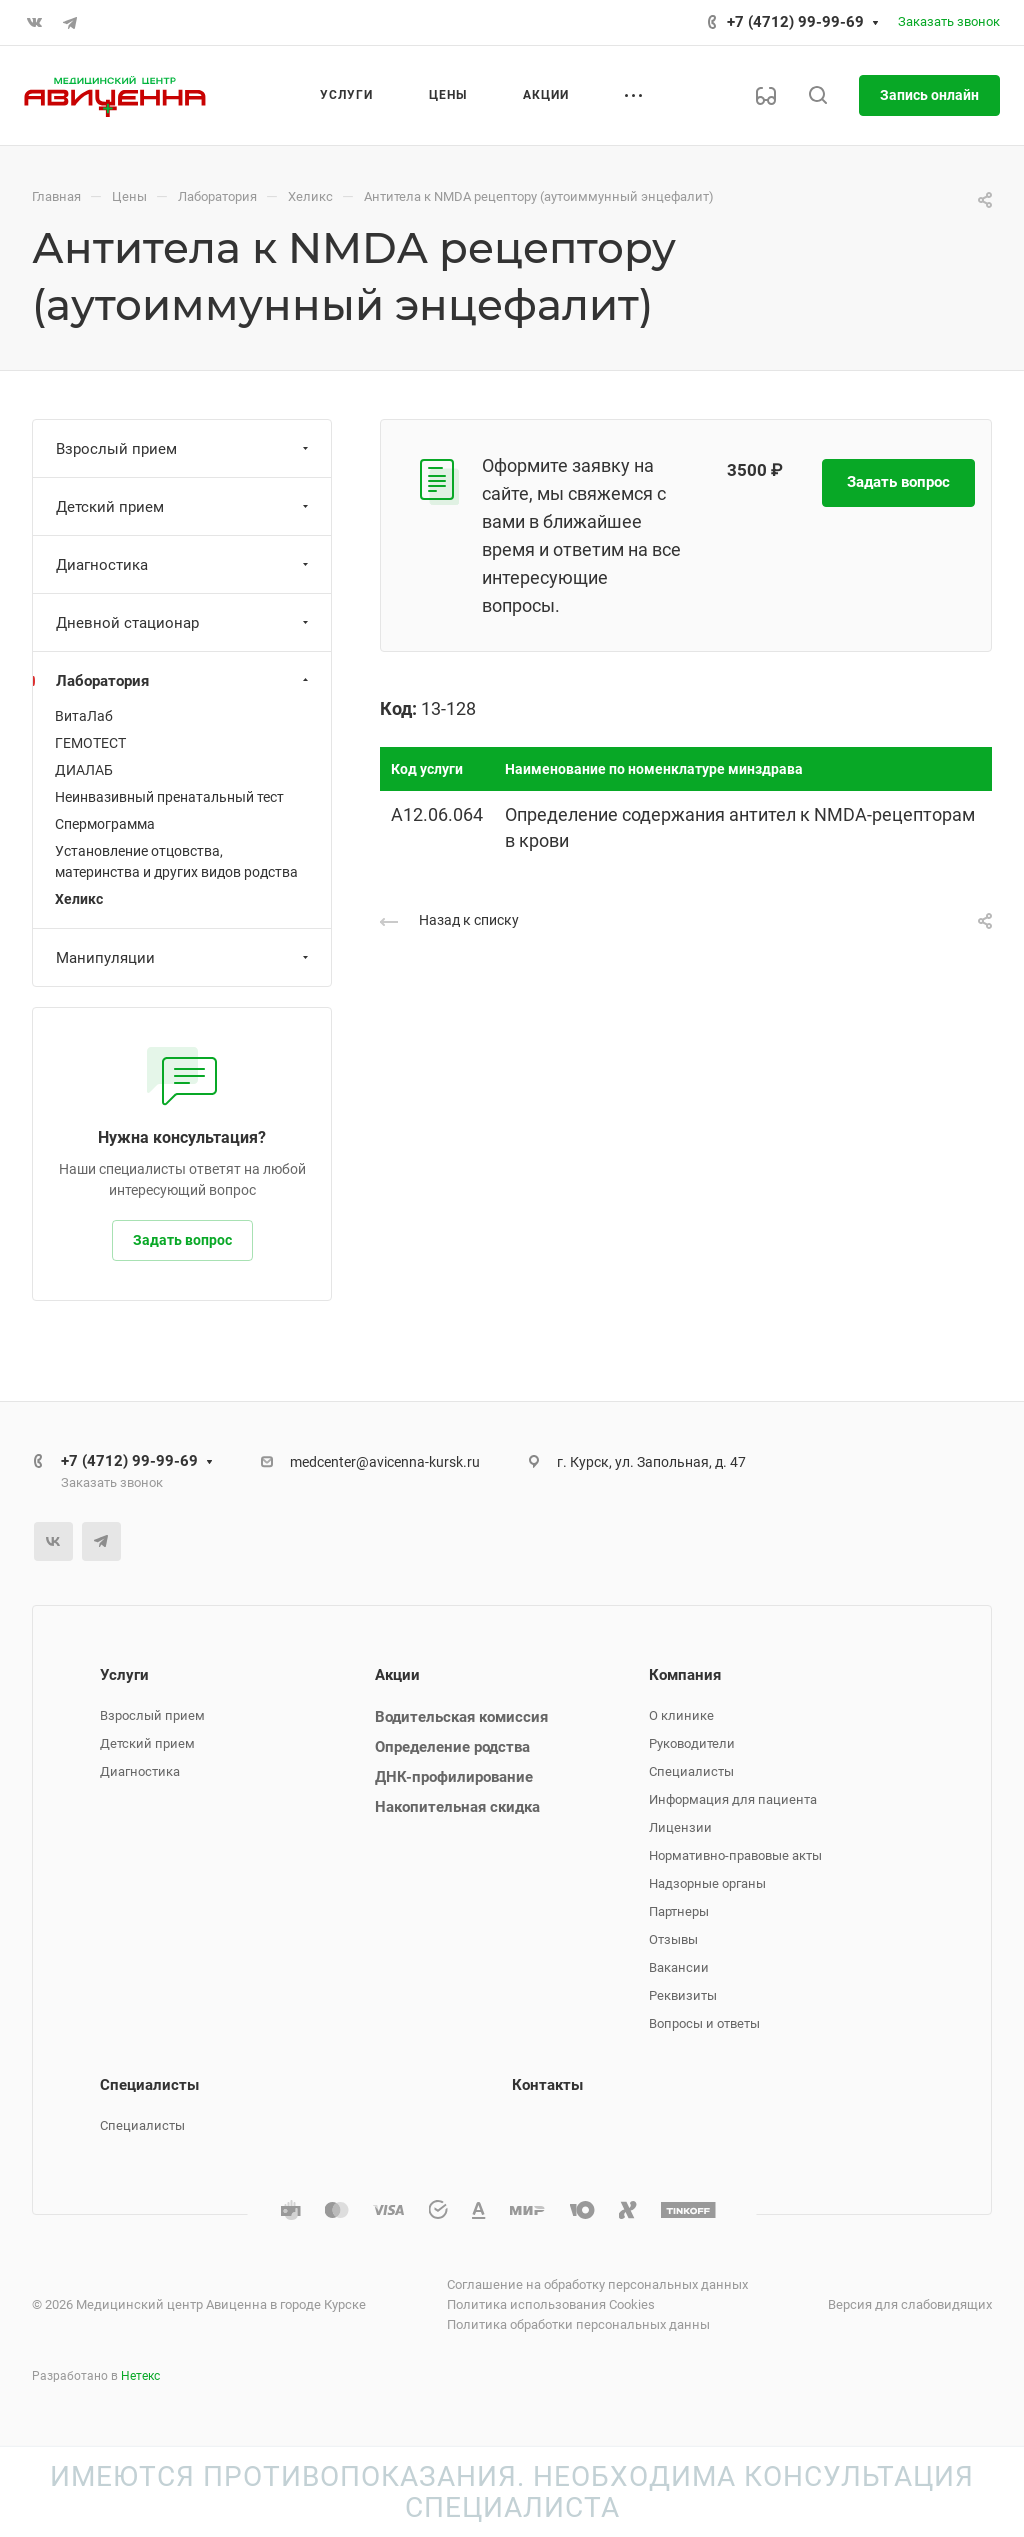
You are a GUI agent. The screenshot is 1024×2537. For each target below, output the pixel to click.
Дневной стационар (184, 623)
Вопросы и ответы (704, 2023)
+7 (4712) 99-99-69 (795, 22)
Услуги (124, 1675)
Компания (685, 1675)
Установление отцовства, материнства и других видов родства (176, 861)
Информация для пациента (733, 1799)
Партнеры (679, 1911)
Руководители (692, 1743)
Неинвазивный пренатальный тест (169, 797)
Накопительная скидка (457, 1807)
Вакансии (679, 1967)
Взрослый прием (184, 449)
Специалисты (691, 1771)
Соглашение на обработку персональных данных (597, 2284)
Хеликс (79, 899)
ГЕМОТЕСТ (90, 743)
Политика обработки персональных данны (578, 2324)
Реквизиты (683, 1995)
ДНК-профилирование (454, 1777)
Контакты (547, 2085)
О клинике (681, 1715)
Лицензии (680, 1827)
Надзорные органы (707, 1883)
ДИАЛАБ (84, 770)
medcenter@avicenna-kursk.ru (385, 1462)
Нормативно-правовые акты (735, 1855)
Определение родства (452, 1747)
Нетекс (140, 2376)
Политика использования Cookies (551, 2304)
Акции (397, 1675)
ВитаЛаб (84, 716)
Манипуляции (184, 958)
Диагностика (184, 565)
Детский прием (184, 507)
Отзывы (673, 1939)
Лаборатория (184, 681)
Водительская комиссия (461, 1717)
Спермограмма (105, 824)
